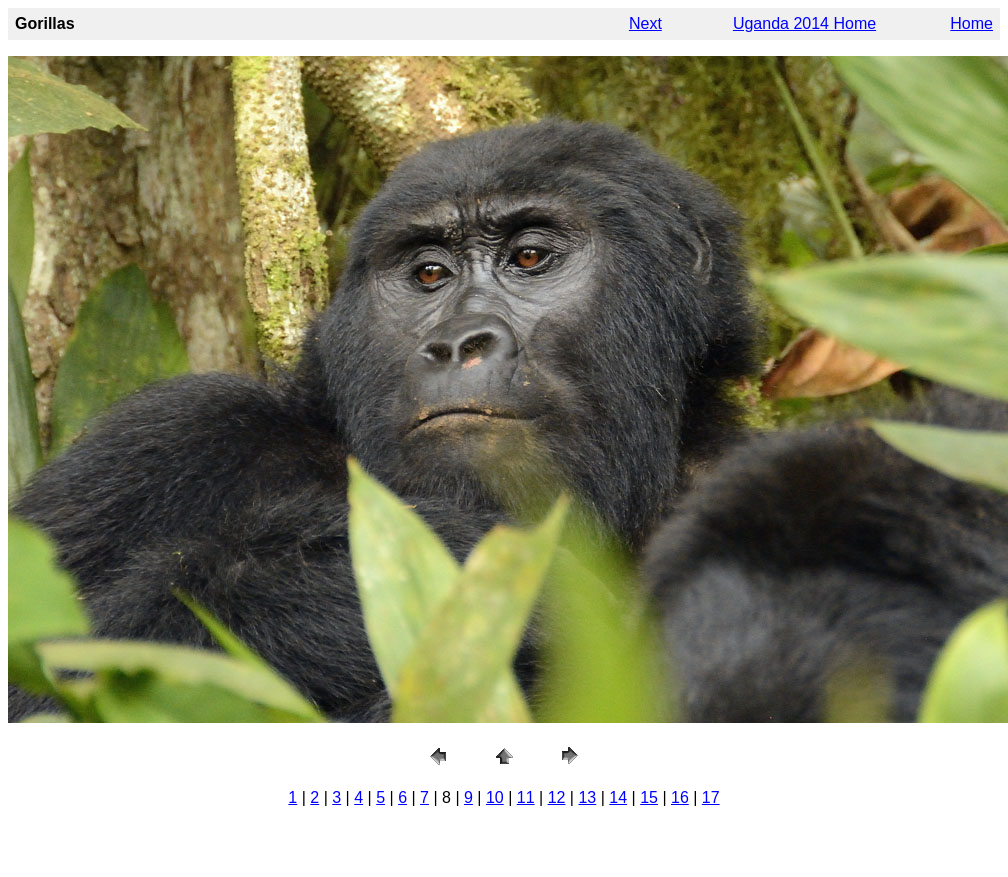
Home (971, 23)
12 (557, 797)
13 (587, 797)
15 (649, 797)
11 (526, 797)
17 (711, 797)
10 (495, 797)
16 (680, 797)
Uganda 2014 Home (804, 23)
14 (618, 797)
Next (645, 23)
